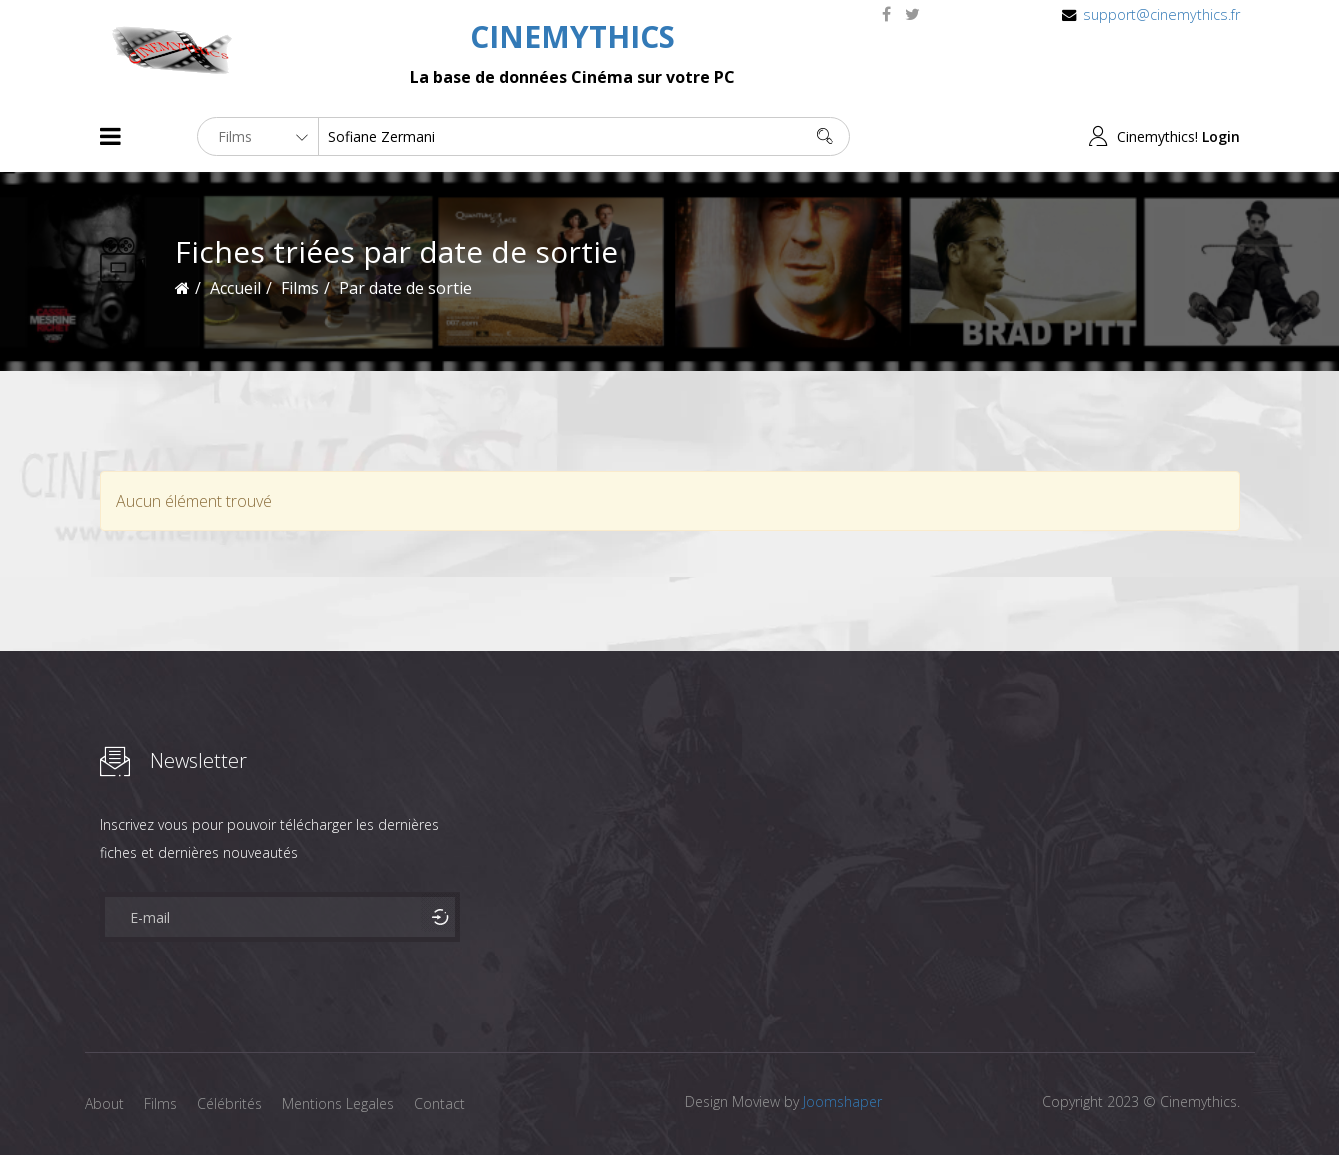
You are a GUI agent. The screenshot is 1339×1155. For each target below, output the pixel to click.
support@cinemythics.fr (1161, 14)
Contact (439, 1103)
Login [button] (1221, 136)
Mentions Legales (338, 1103)
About (104, 1103)
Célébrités (229, 1103)
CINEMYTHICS (572, 36)
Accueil (235, 288)
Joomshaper (842, 1101)
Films (160, 1103)
